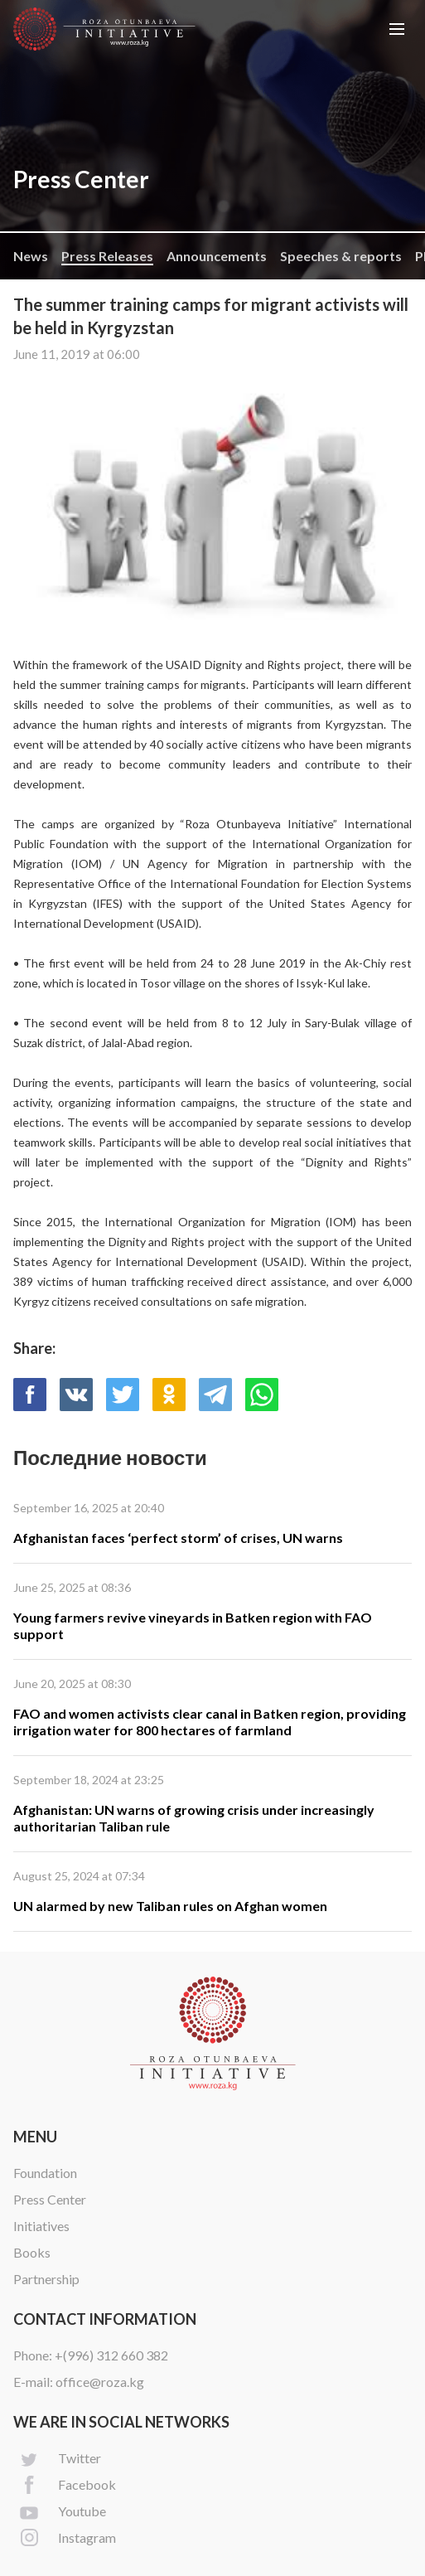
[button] (397, 29)
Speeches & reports (341, 256)
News (30, 256)
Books (32, 2252)
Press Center (49, 2199)
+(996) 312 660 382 (111, 2355)
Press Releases (107, 256)
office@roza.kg (100, 2381)
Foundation (45, 2173)
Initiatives (41, 2226)
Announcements (217, 256)
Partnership (46, 2279)
